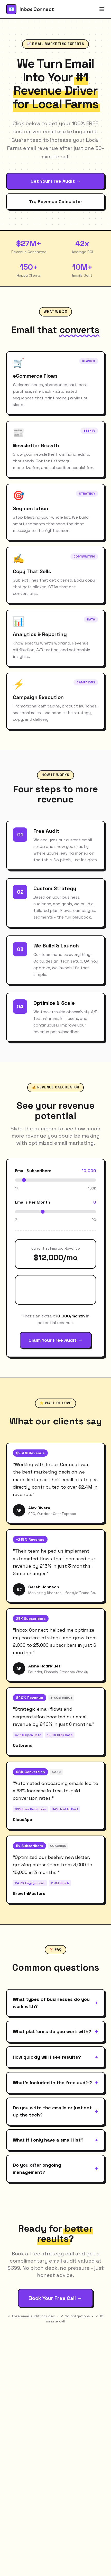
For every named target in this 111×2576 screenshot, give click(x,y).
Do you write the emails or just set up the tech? (55, 2111)
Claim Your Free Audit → (55, 1340)
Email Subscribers (33, 1170)
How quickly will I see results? (55, 2057)
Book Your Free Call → (55, 2298)
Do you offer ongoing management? (55, 2168)
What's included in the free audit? (55, 2083)
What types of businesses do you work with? (55, 2002)
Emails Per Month (32, 1202)
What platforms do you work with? (55, 2031)
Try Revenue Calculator (55, 201)
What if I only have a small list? (55, 2140)
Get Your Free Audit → (56, 181)
